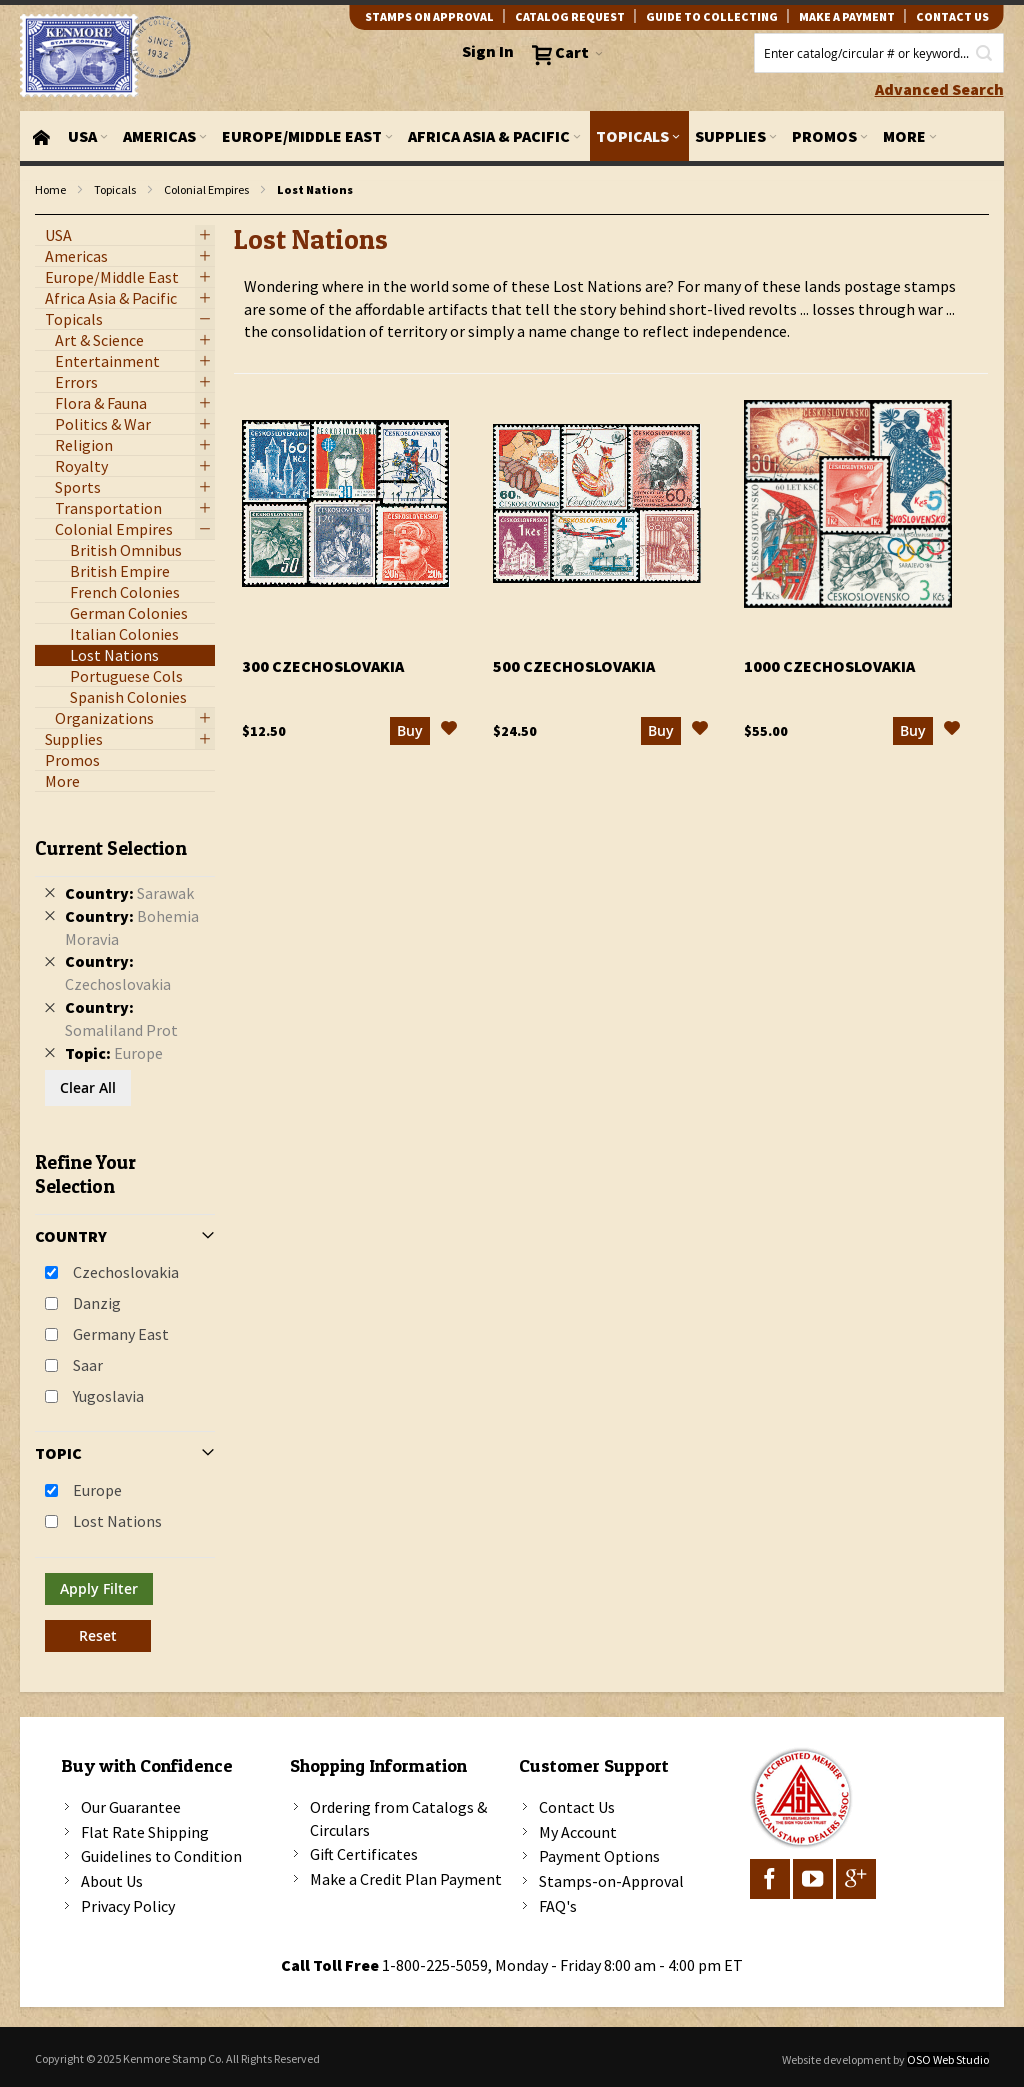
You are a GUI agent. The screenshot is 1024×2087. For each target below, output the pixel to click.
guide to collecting (712, 16)
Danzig (97, 1303)
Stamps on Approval (429, 16)
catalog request (570, 16)
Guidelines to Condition (161, 1856)
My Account (578, 1832)
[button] (449, 731)
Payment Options (599, 1856)
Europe (97, 1490)
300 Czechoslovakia (323, 666)
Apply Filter (99, 1588)
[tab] (125, 1237)
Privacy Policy (128, 1906)
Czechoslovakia (126, 1272)
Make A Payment (847, 16)
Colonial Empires (206, 189)
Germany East (121, 1334)
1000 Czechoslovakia (829, 666)
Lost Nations (117, 1521)
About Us (112, 1881)
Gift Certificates (364, 1854)
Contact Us (577, 1807)
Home (50, 189)
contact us (952, 16)
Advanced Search (939, 89)
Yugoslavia (108, 1396)
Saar (88, 1365)
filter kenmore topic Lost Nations (45, 215)
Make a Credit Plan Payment (406, 1879)
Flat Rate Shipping (145, 1832)
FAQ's (558, 1906)
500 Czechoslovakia (574, 666)
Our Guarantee (131, 1807)
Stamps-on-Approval (611, 1881)
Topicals (115, 189)
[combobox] (879, 53)
